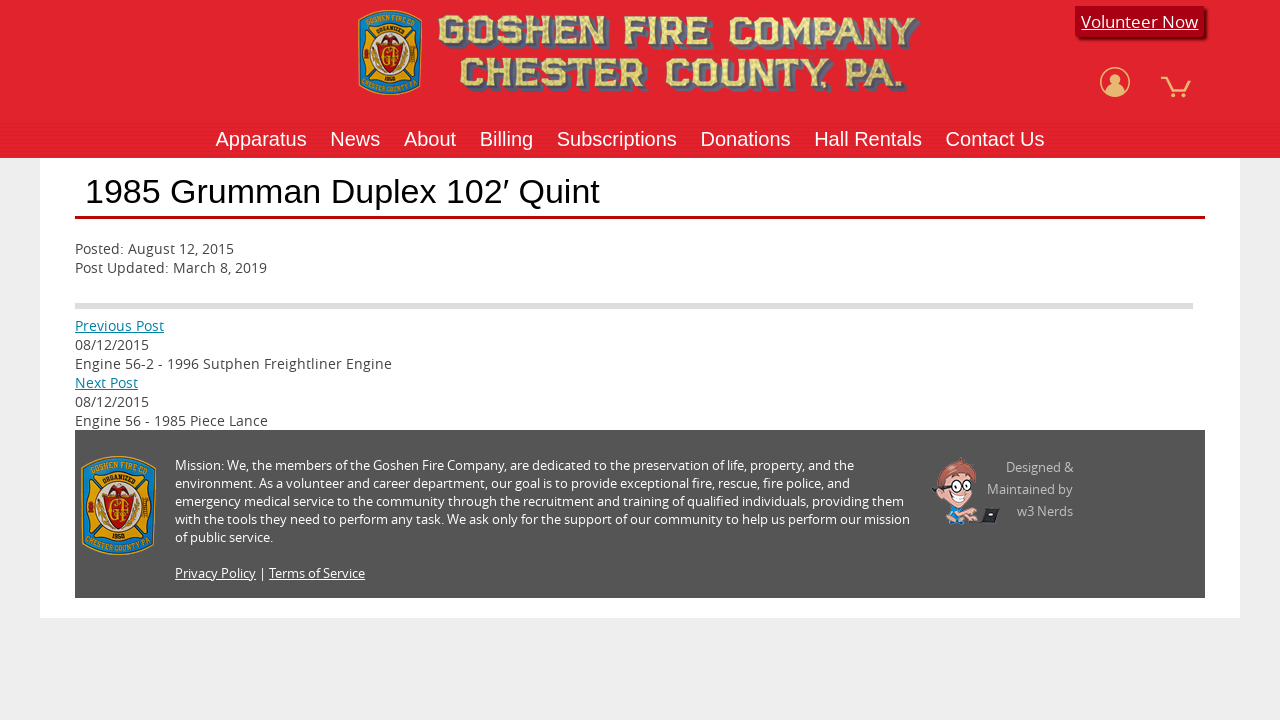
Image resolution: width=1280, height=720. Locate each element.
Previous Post (119, 325)
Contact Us (995, 139)
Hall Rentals (868, 139)
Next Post (106, 382)
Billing (506, 139)
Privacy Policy (215, 573)
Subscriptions (617, 139)
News (355, 139)
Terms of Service (317, 573)
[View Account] (1115, 82)
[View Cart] (1176, 82)
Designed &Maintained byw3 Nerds (1030, 489)
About (430, 139)
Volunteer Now (1139, 21)
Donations (745, 139)
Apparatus (260, 139)
